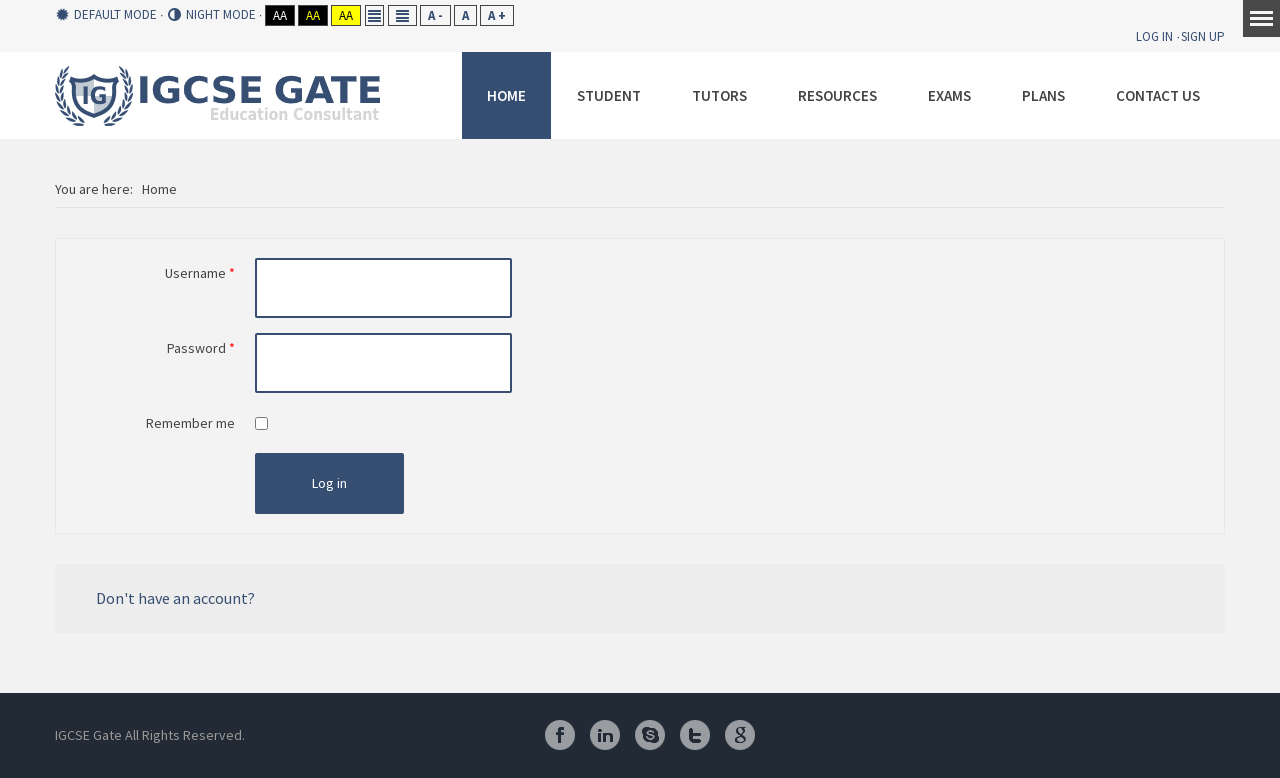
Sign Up (1203, 36)
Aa (280, 15)
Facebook (560, 735)
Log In (1154, 36)
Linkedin (605, 735)
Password (201, 348)
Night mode (212, 15)
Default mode (106, 15)
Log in (329, 483)
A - (435, 15)
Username (200, 273)
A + (497, 15)
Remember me (190, 423)
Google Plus (740, 735)
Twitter (695, 735)
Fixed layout (374, 15)
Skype (650, 735)
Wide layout (402, 15)
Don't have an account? (175, 598)
